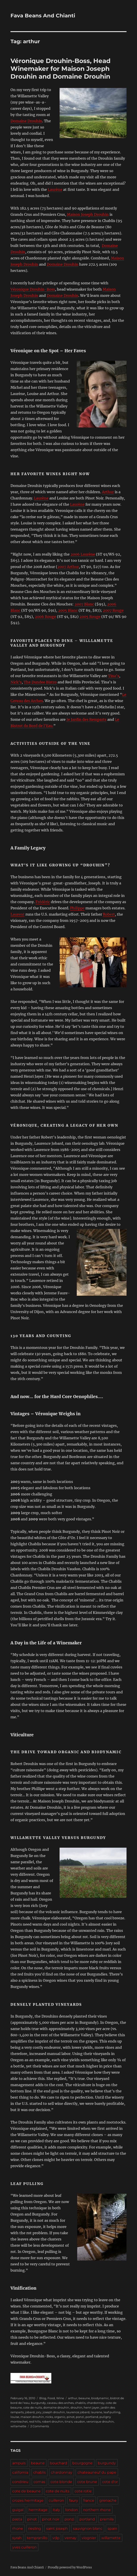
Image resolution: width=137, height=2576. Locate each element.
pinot (71, 2417)
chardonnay (95, 2403)
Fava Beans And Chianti (42, 15)
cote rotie (83, 2491)
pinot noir (50, 2519)
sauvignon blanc (87, 2528)
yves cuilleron (24, 2547)
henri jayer (91, 2407)
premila (107, 2519)
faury (73, 2500)
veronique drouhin (100, 2421)
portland (91, 2417)
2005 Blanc (68, 610)
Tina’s (113, 676)
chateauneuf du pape (96, 2472)
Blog (42, 2398)
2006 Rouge (45, 616)
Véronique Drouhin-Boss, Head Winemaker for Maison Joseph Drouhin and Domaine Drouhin (60, 68)
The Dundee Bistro (40, 682)
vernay (70, 2538)
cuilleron (56, 2500)
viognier (89, 2538)
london (71, 2510)
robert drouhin (52, 2421)
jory (38, 2412)
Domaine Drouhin (26, 121)
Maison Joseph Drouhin (88, 214)
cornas (39, 2482)
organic (59, 2417)
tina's (69, 2421)
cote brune (87, 2482)
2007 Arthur (68, 566)
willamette (18, 2426)
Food (51, 2398)
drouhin (76, 2407)
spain (112, 2528)
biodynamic (100, 2398)
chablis (80, 2403)
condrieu (20, 2482)
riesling (34, 2528)
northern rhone (97, 2510)
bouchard (58, 2463)
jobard (30, 2412)
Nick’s (16, 682)
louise (14, 2417)
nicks (49, 2417)
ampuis (19, 2463)
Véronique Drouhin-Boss (32, 289)
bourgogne (82, 2463)
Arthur (108, 492)
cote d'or (110, 2482)
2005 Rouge (89, 616)
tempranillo (37, 2538)
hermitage (38, 2510)
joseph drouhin (54, 2412)
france (88, 2500)
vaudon (79, 2421)
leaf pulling (112, 2412)
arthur (72, 2398)
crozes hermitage (28, 2500)
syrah (17, 2538)
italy (56, 2510)
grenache (107, 2500)
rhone (17, 2528)
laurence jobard (77, 2412)
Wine (60, 2398)
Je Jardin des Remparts (86, 719)
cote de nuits (32, 2407)
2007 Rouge (113, 610)
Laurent (17, 914)
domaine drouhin (56, 2407)
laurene (96, 2412)
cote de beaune (26, 2491)
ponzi (80, 2417)
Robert (109, 914)
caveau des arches (60, 2403)
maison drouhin (32, 2417)
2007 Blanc (84, 604)
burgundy (38, 2403)
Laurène (55, 189)
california (20, 2472)
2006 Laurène (83, 554)
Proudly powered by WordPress (70, 2567)
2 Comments (39, 2426)
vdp (55, 2538)
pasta (17, 2519)
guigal (17, 2510)
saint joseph (57, 2528)
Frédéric (42, 902)
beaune (84, 2398)
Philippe (77, 908)
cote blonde (61, 2482)
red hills (35, 2421)
